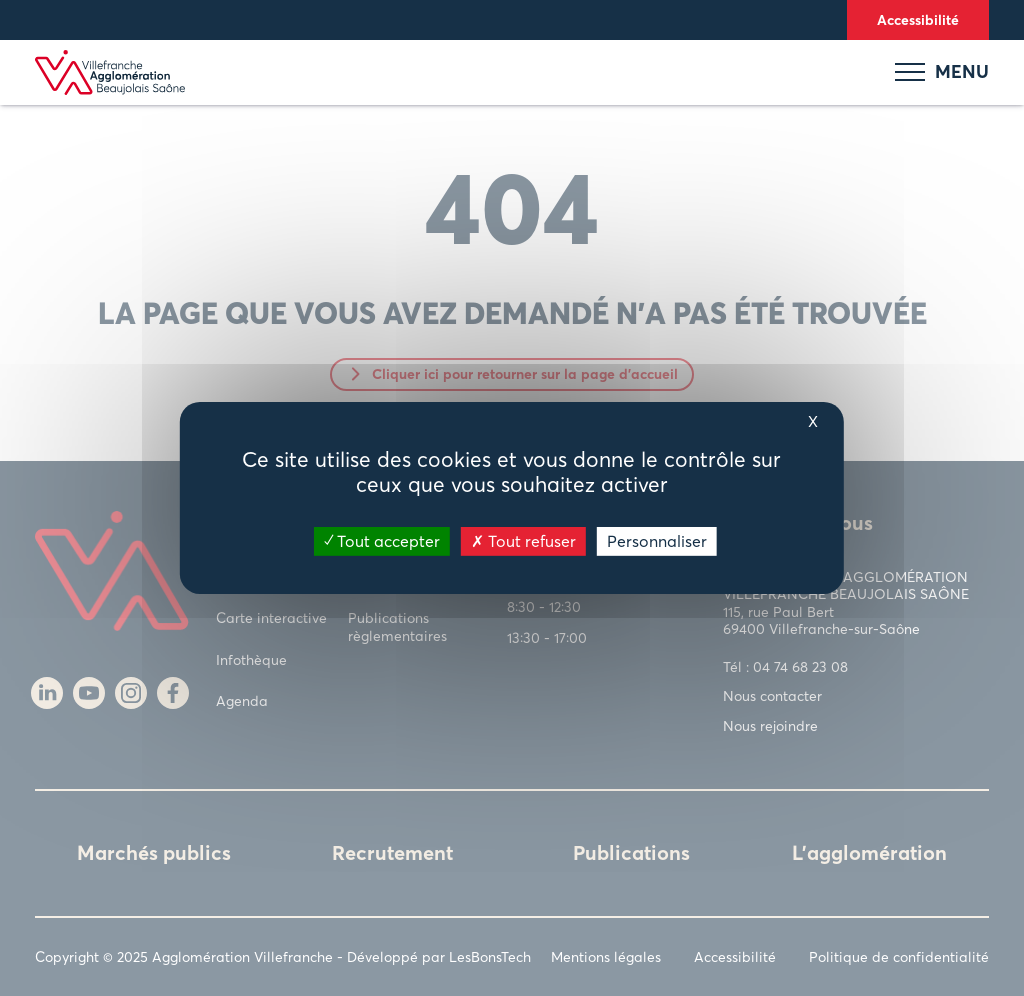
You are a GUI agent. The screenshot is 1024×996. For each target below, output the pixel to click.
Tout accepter (382, 541)
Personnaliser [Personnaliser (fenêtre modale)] (657, 541)
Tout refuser (523, 541)
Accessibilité (918, 19)
